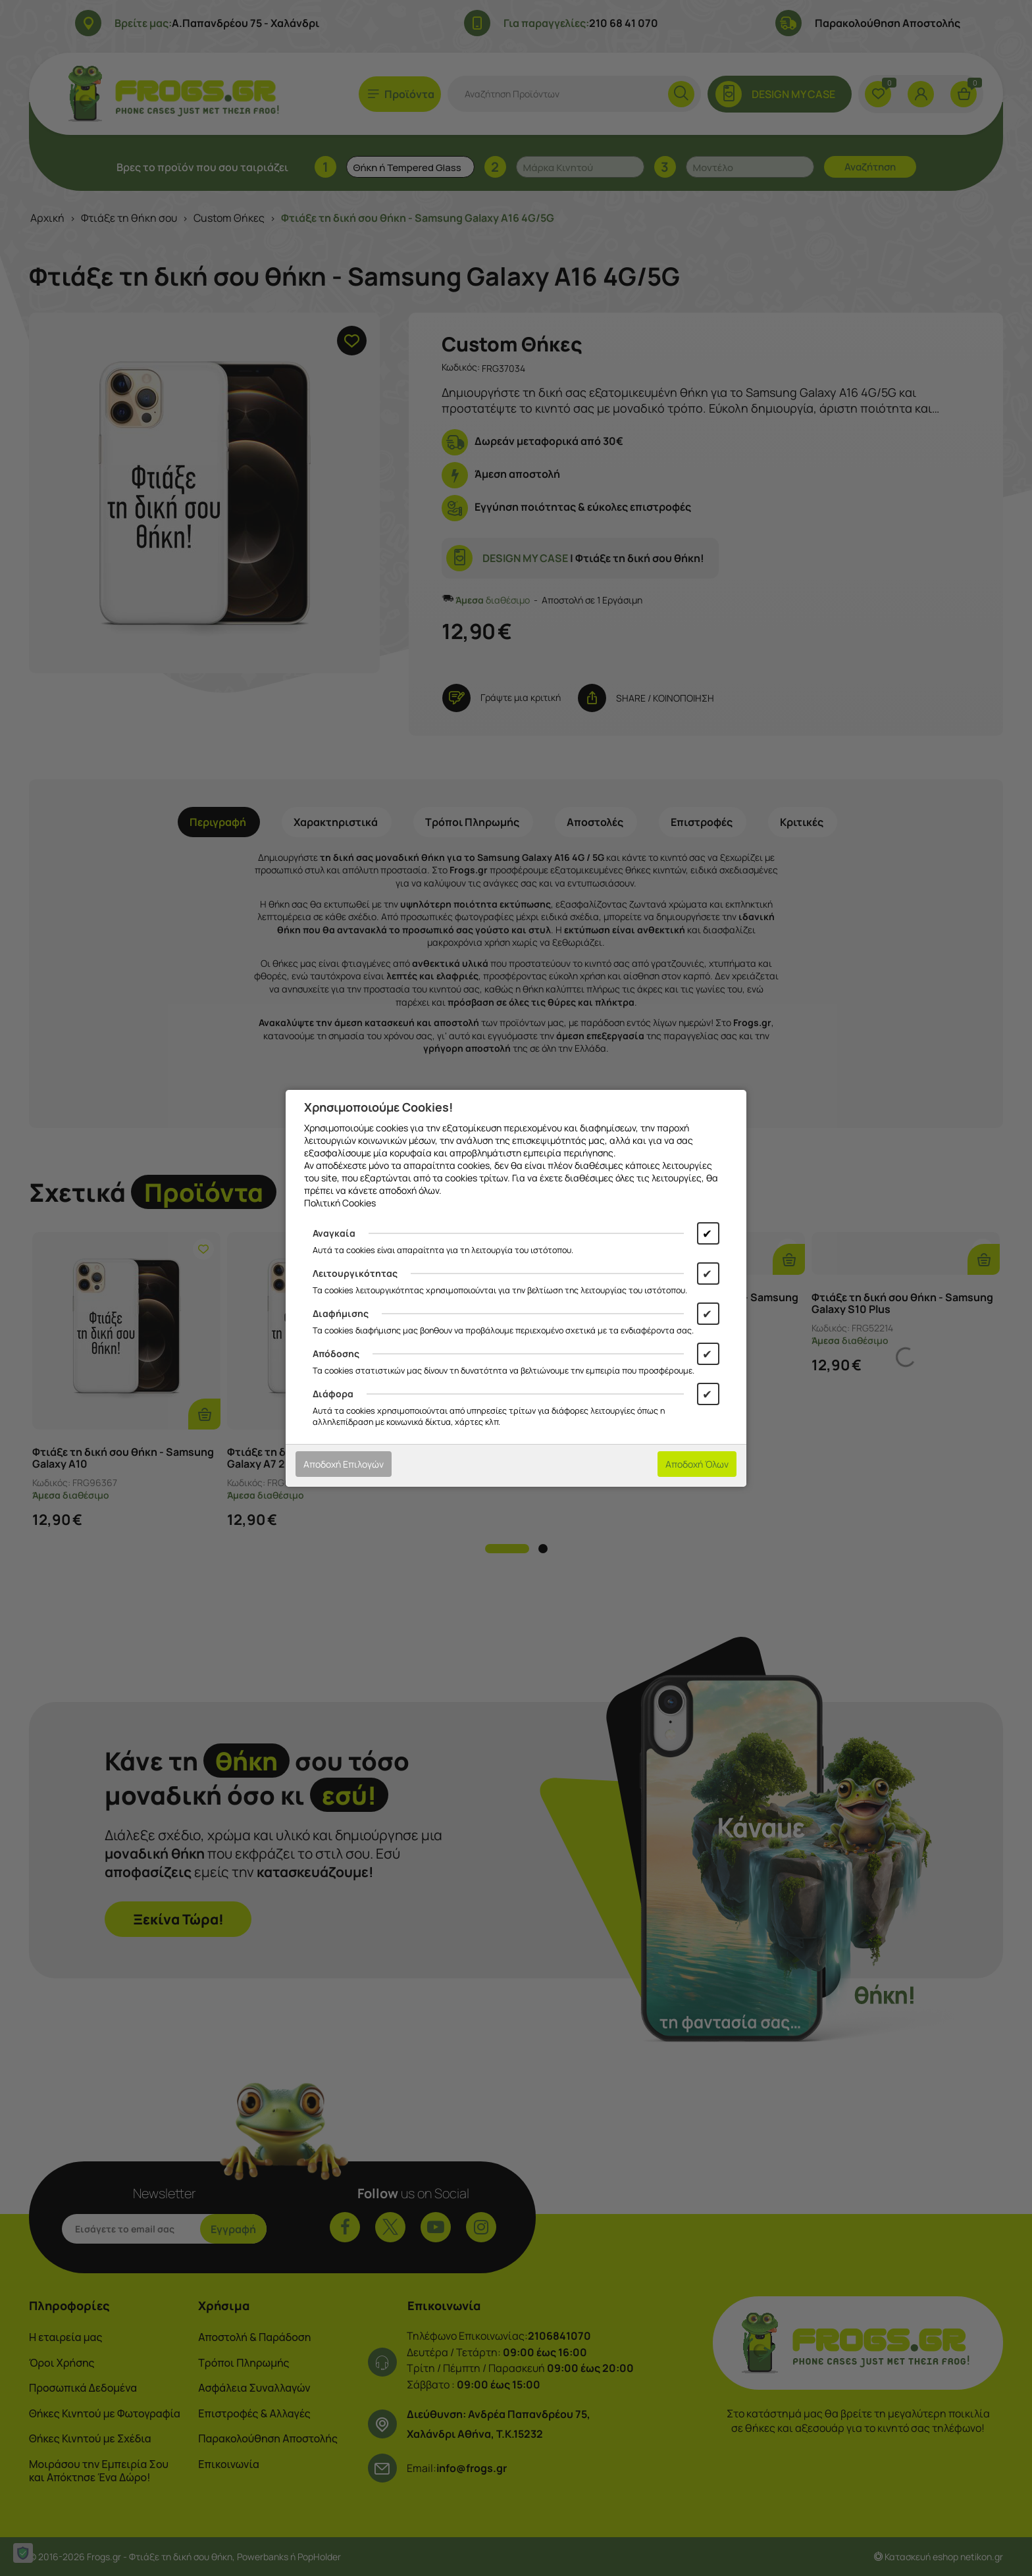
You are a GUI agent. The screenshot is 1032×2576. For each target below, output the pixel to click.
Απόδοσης (336, 1353)
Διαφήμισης (341, 1313)
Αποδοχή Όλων (697, 1464)
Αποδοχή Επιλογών (343, 1464)
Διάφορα (333, 1393)
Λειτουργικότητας (355, 1273)
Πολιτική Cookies (340, 1203)
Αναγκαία (334, 1233)
